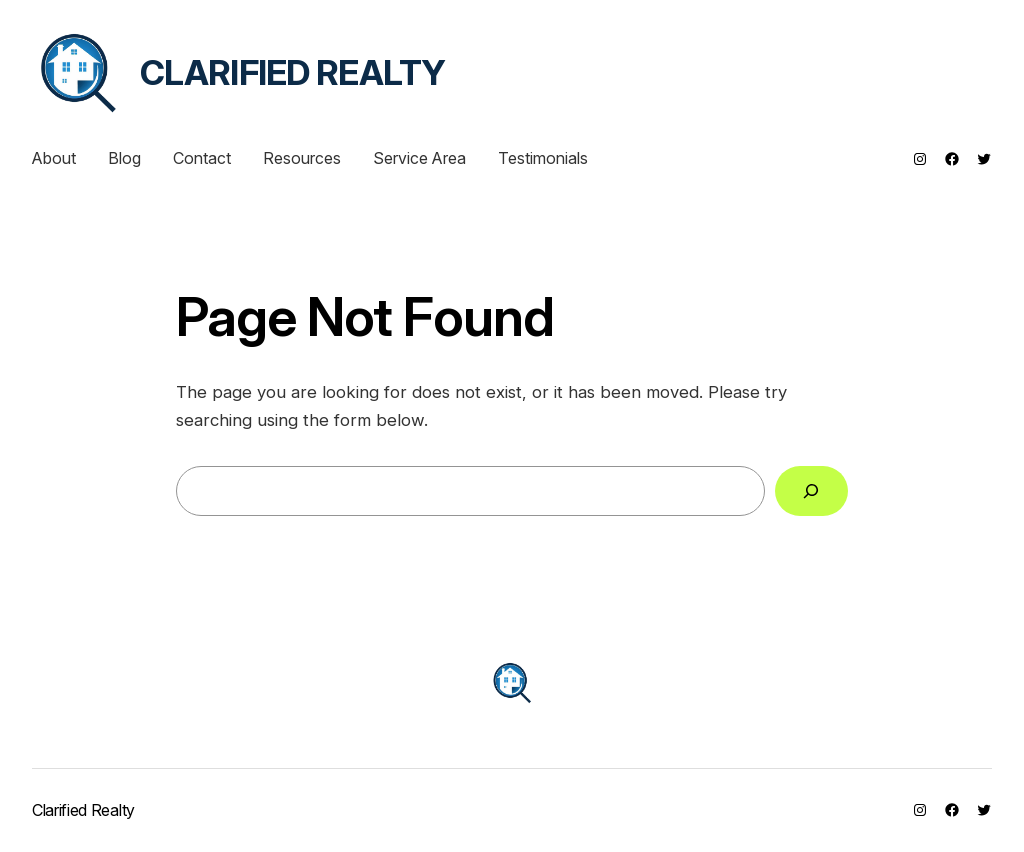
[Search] (811, 491)
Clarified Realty (292, 72)
